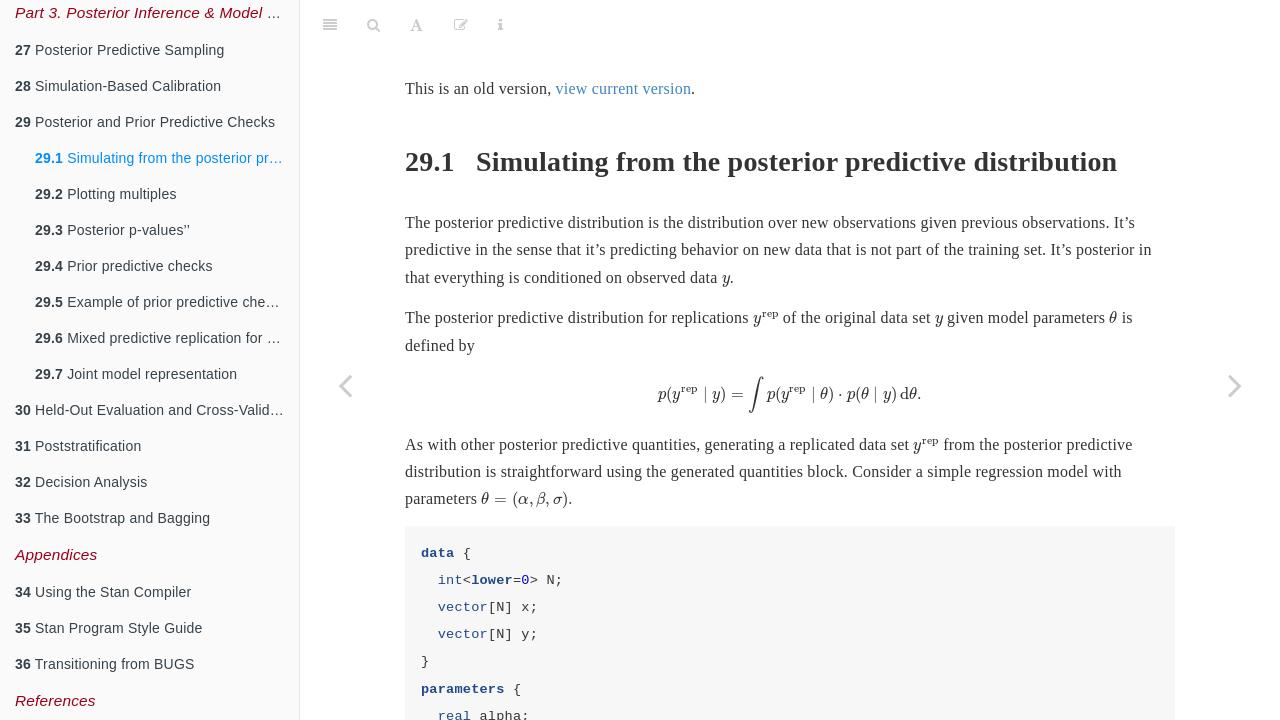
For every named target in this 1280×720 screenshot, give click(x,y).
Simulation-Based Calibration (118, 86)
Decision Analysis (81, 482)
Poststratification (78, 446)
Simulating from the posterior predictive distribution (167, 158)
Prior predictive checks (124, 266)
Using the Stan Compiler (103, 592)
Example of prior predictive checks (161, 302)
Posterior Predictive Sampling (120, 50)
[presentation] (726, 231)
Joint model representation (136, 374)
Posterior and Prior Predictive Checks (145, 122)
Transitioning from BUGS (105, 664)
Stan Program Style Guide (109, 628)
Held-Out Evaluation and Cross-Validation (157, 410)
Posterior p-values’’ (112, 230)
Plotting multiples (106, 194)
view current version (624, 38)
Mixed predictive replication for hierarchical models (167, 338)
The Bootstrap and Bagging (112, 518)
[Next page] (1235, 385)
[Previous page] (345, 385)
